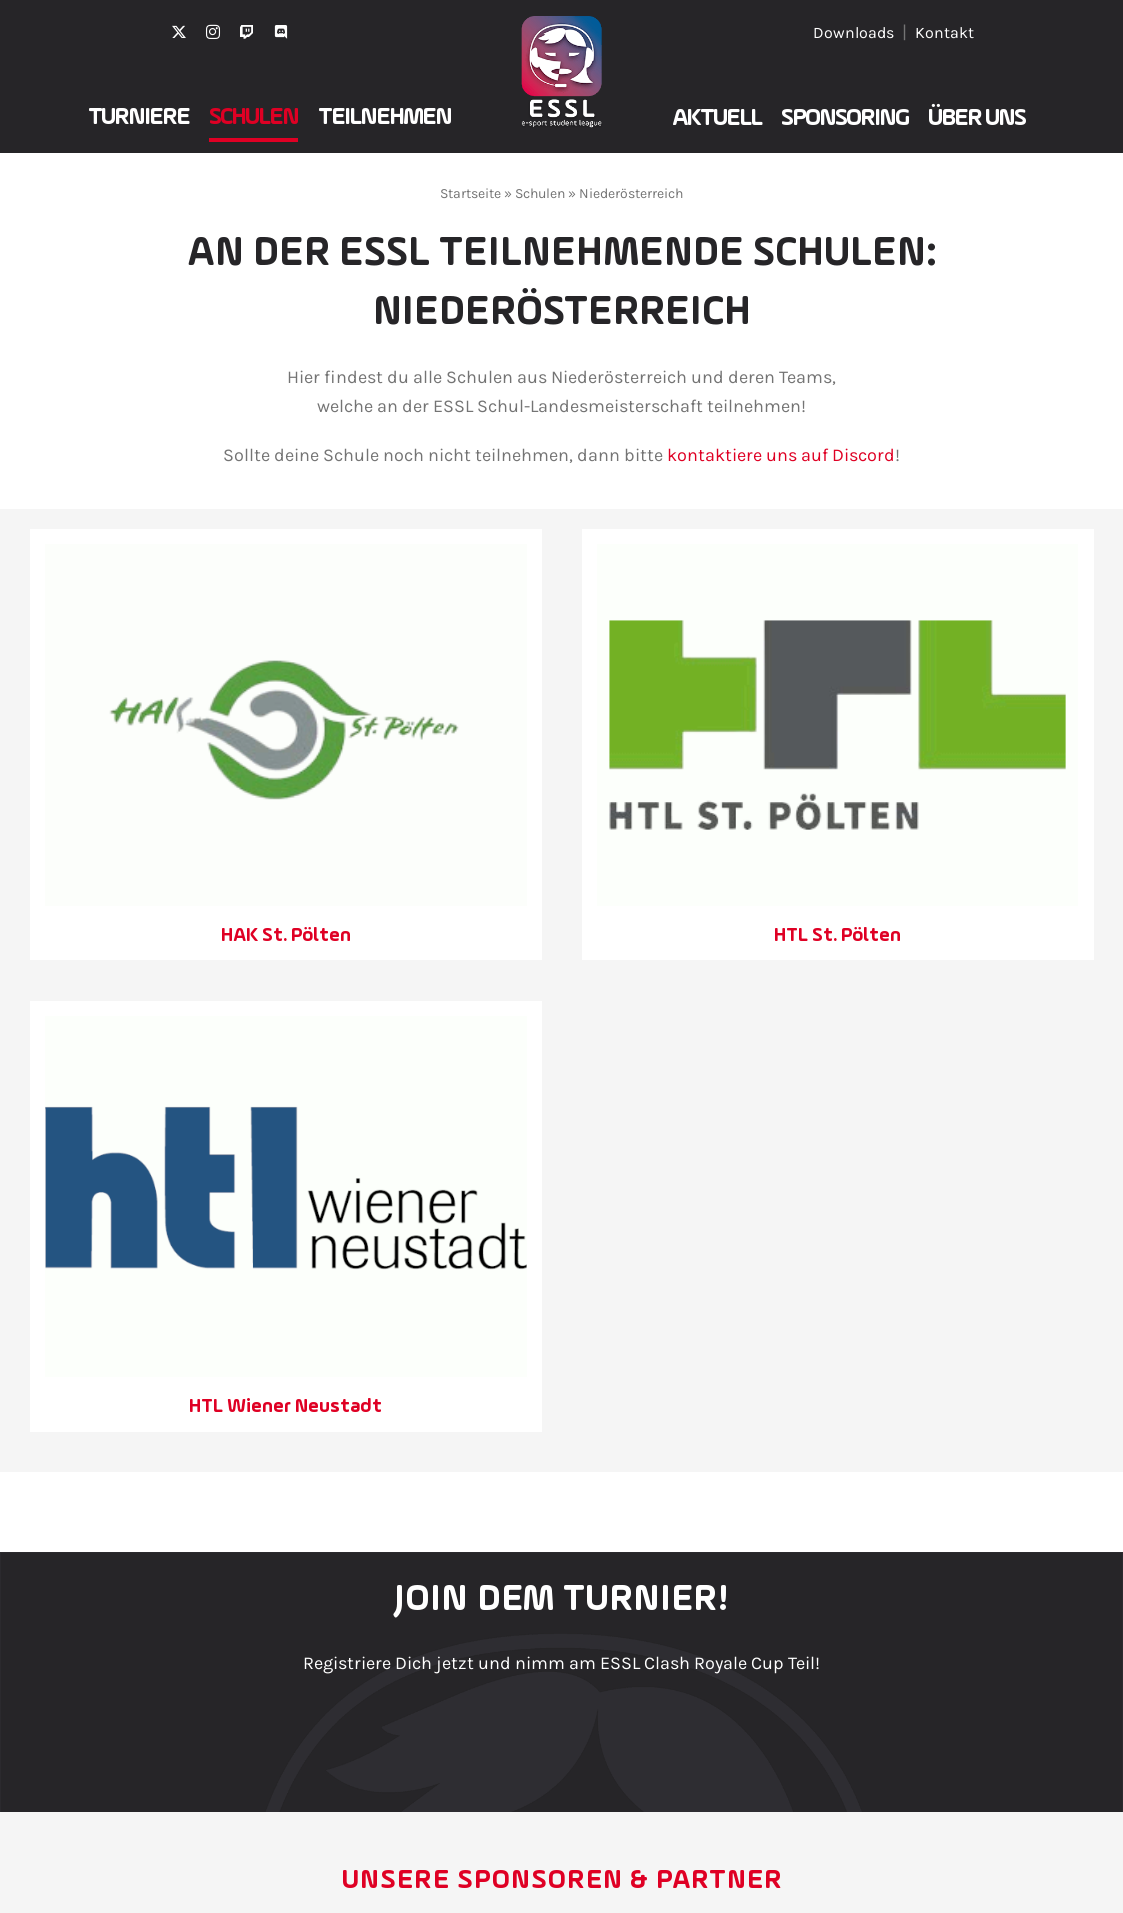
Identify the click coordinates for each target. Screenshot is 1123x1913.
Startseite (470, 193)
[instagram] (213, 32)
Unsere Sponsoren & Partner (562, 1881)
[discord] (281, 32)
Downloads (853, 32)
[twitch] (247, 32)
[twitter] (179, 32)
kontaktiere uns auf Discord (781, 455)
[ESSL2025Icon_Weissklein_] (561, 25)
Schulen (540, 193)
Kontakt (944, 32)
